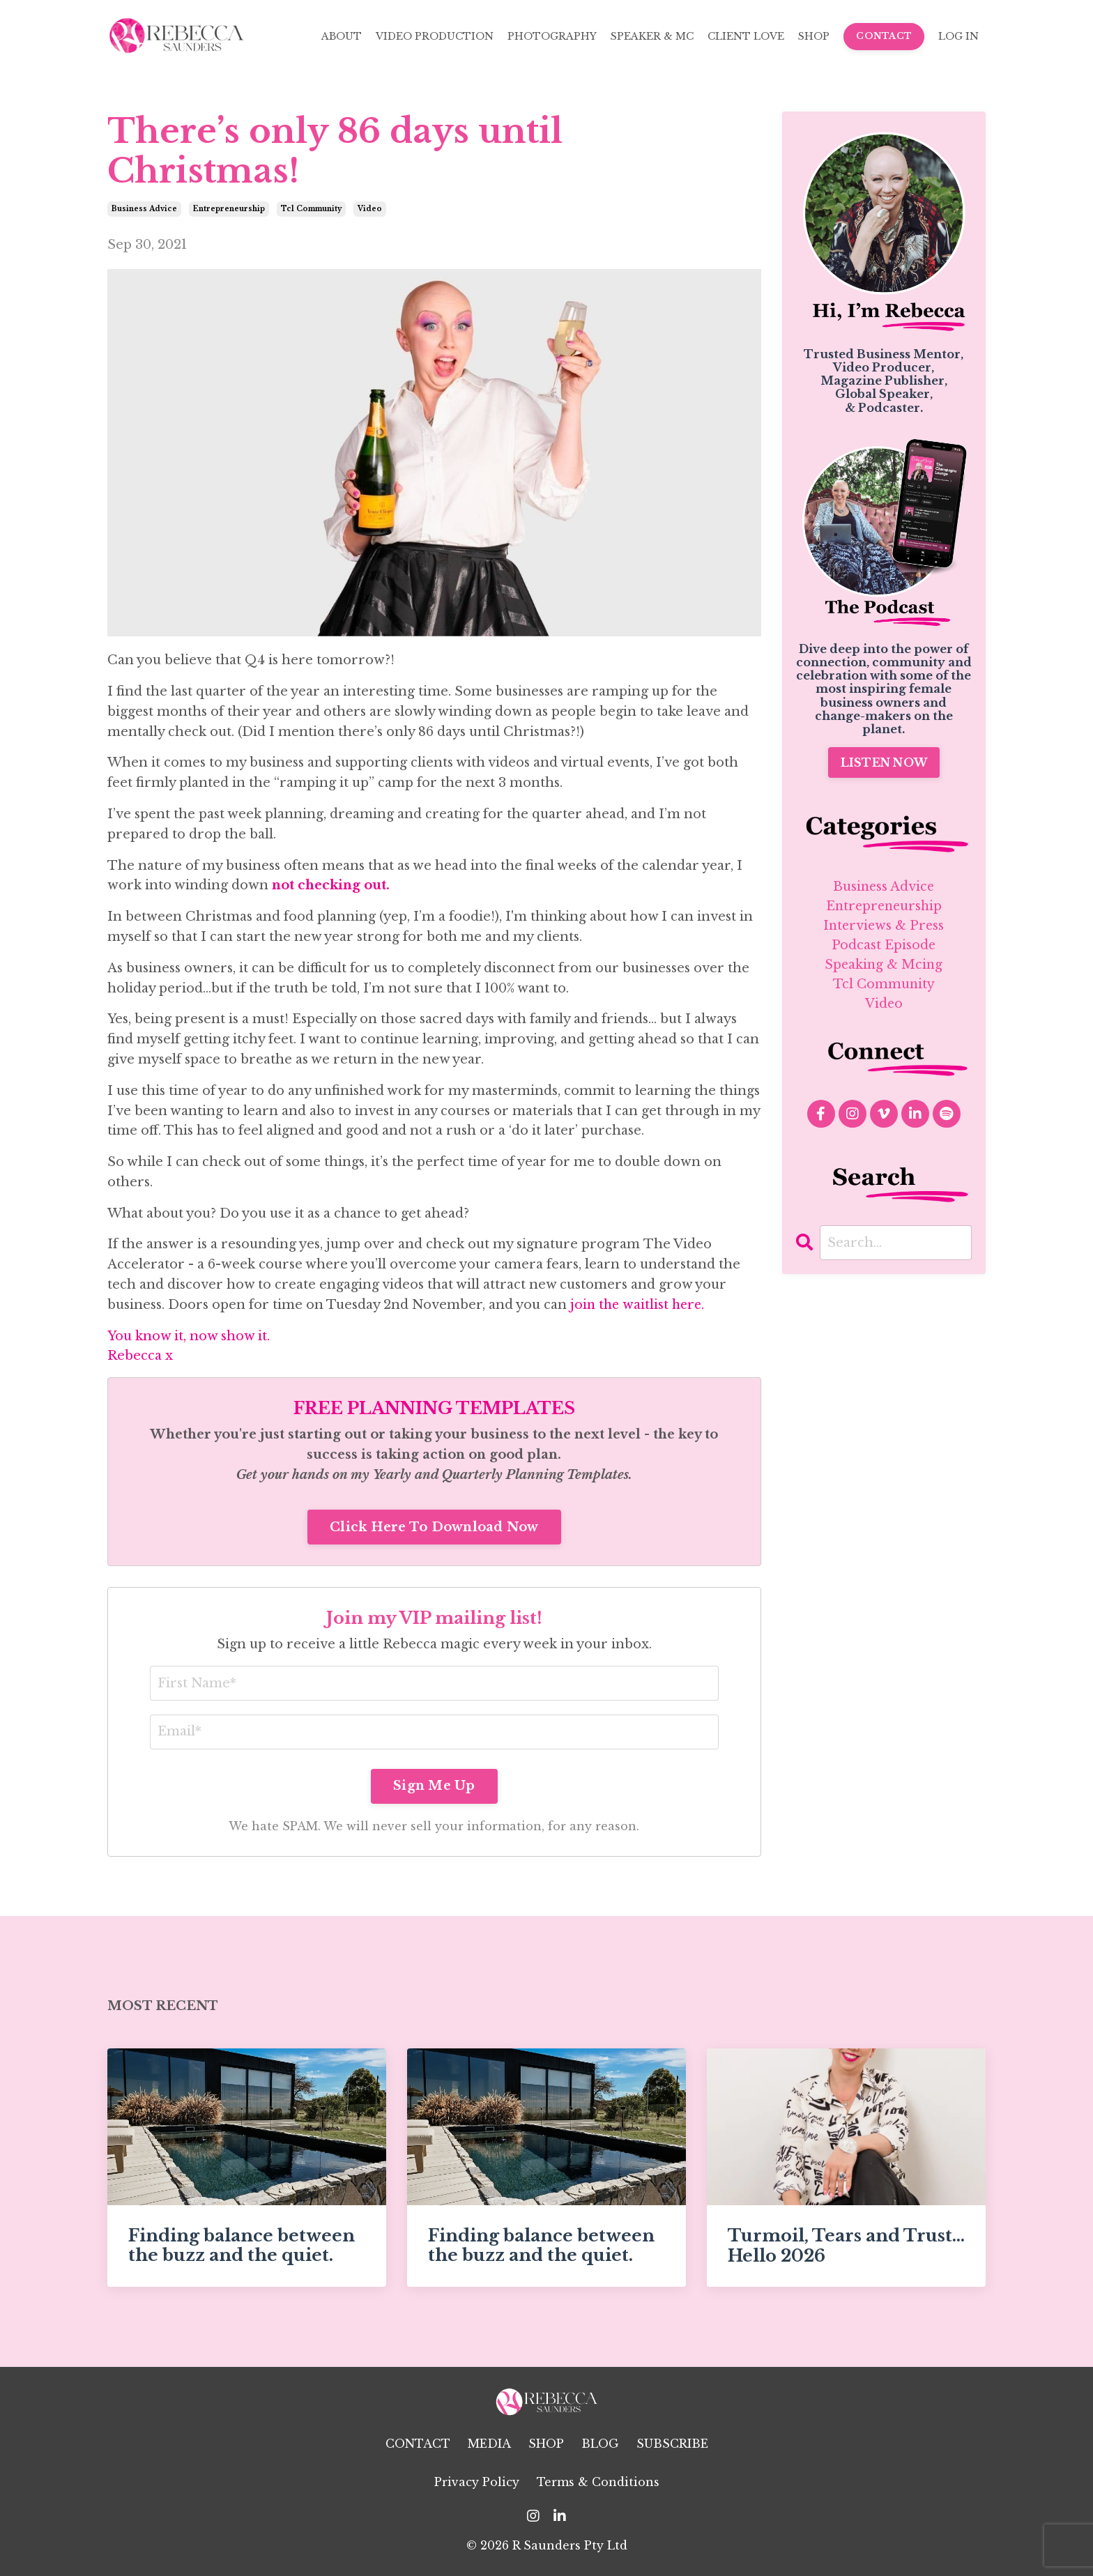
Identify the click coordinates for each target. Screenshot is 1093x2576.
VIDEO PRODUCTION (435, 36)
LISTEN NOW (884, 762)
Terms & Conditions (598, 2483)
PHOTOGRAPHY (552, 36)
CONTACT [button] (884, 36)
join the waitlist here (637, 1304)
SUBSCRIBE (672, 2444)
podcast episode (884, 946)
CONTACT (417, 2444)
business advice (144, 208)
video (370, 208)
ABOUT (341, 36)
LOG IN (958, 36)
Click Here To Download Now (434, 1527)
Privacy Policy (476, 2483)
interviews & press (883, 926)
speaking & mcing (884, 966)
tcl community (311, 208)
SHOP (814, 36)
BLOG (600, 2444)
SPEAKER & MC (652, 36)
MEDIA (489, 2444)
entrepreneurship (229, 208)
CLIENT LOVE (746, 36)
